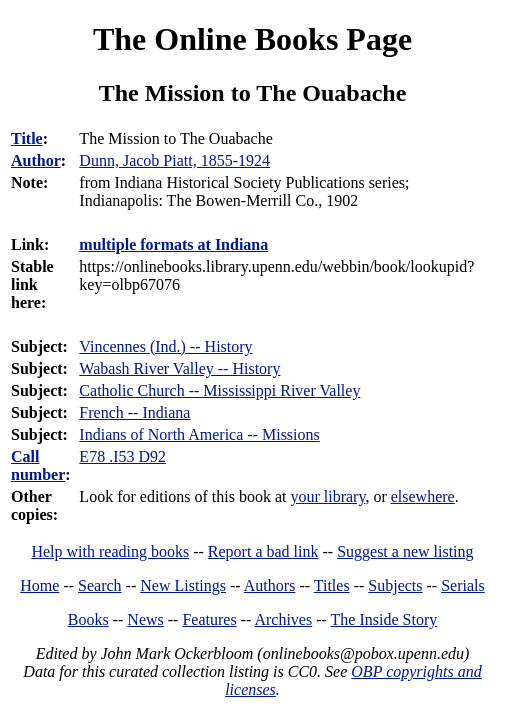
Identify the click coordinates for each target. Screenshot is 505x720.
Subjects (395, 585)
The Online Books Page (252, 39)
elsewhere (423, 496)
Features (209, 619)
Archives (283, 619)
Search (100, 585)
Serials (463, 585)
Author (36, 160)
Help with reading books (110, 551)
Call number (38, 465)
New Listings (183, 585)
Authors (270, 585)
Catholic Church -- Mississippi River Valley (219, 390)
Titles (332, 585)
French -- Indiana (134, 412)
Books (88, 619)
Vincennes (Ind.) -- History (165, 346)
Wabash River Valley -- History (179, 368)
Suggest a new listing (405, 551)
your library (327, 496)
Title (27, 138)
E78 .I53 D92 (122, 456)
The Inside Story (384, 619)
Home (39, 585)
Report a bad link (263, 551)
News (145, 619)
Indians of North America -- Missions (199, 434)
